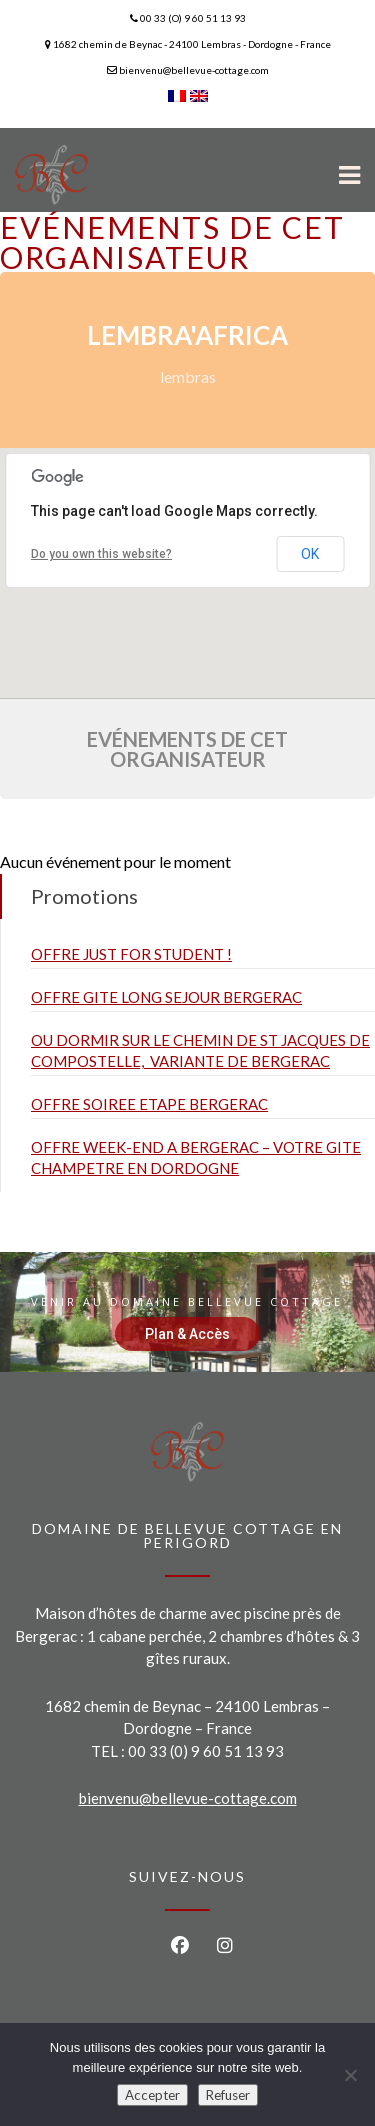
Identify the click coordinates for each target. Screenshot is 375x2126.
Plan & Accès (187, 1334)
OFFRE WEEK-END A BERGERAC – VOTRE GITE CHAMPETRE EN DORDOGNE (196, 1157)
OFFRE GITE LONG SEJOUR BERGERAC (166, 997)
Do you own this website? (101, 554)
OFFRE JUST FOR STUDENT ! (131, 954)
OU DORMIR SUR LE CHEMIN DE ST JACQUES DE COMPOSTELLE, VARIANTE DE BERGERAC (200, 1050)
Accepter (152, 2095)
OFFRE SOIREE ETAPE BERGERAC (149, 1104)
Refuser (228, 2095)
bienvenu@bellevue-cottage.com (188, 1798)
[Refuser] (350, 2075)
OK (310, 554)
